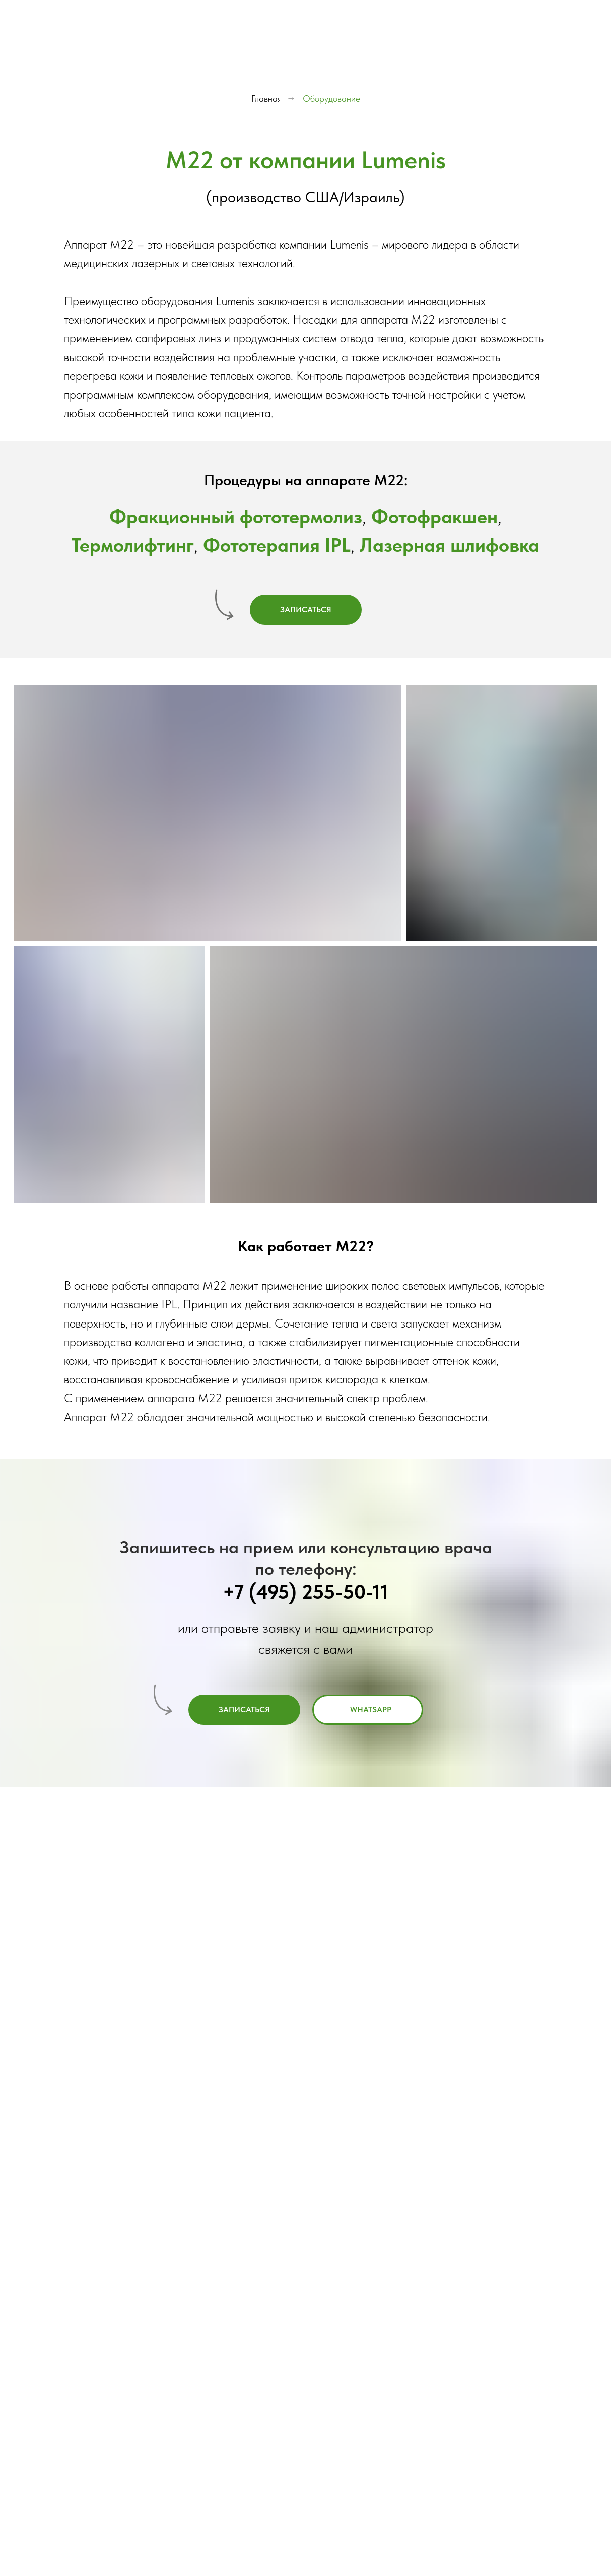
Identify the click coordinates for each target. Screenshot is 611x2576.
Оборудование (331, 98)
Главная (266, 98)
